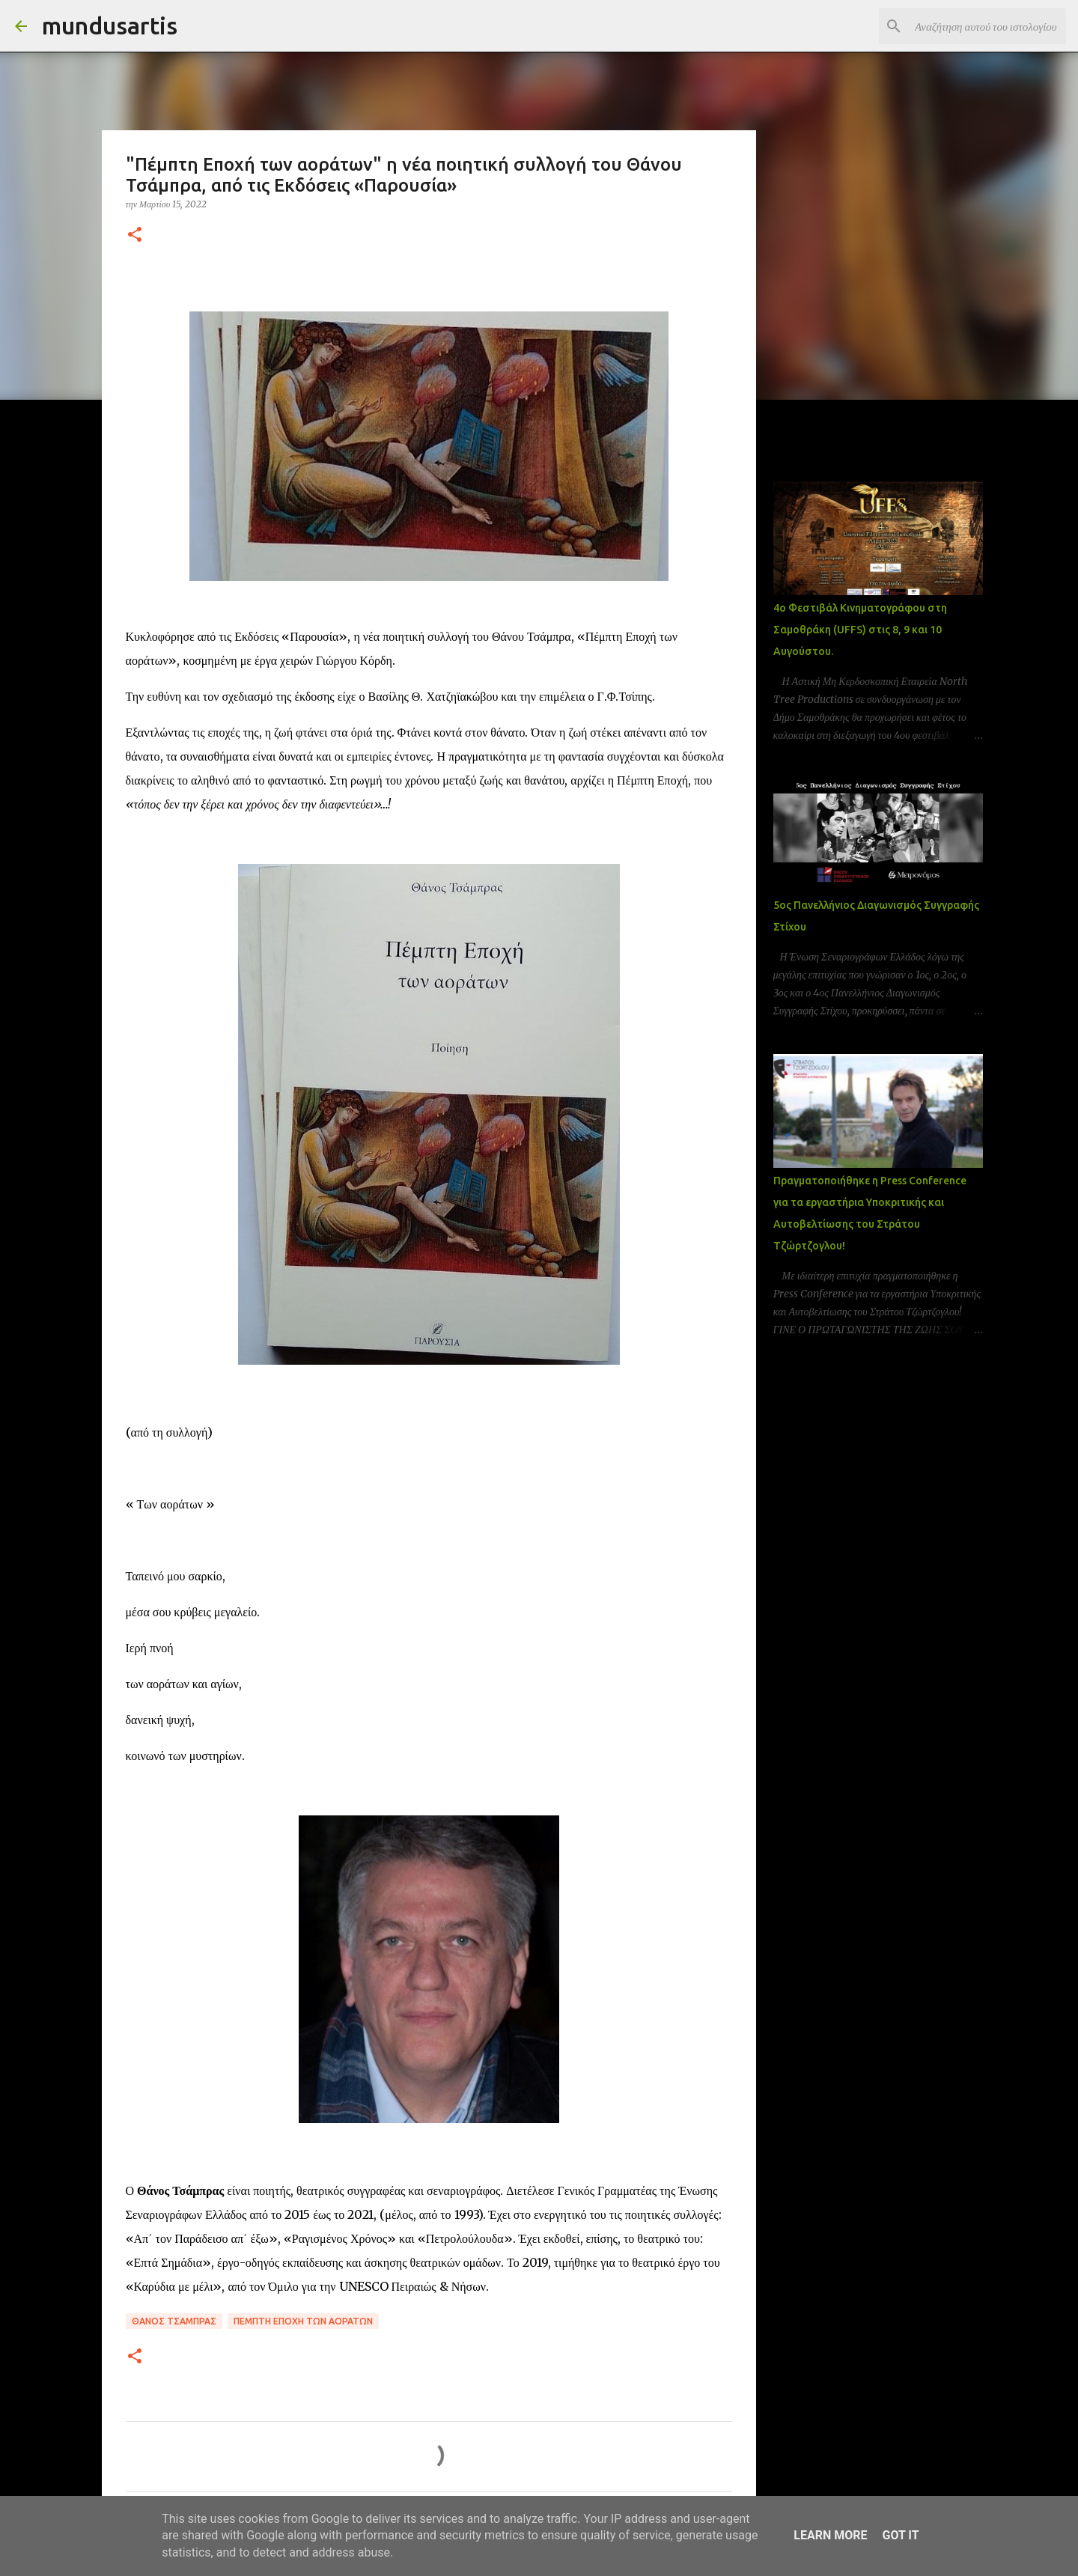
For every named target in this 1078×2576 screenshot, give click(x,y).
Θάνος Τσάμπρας (174, 2321)
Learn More (830, 2535)
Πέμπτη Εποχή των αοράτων (303, 2321)
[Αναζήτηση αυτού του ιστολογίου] (987, 26)
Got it (900, 2535)
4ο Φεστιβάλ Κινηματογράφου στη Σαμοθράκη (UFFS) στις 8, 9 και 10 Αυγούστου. (860, 629)
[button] (135, 235)
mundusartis (109, 25)
